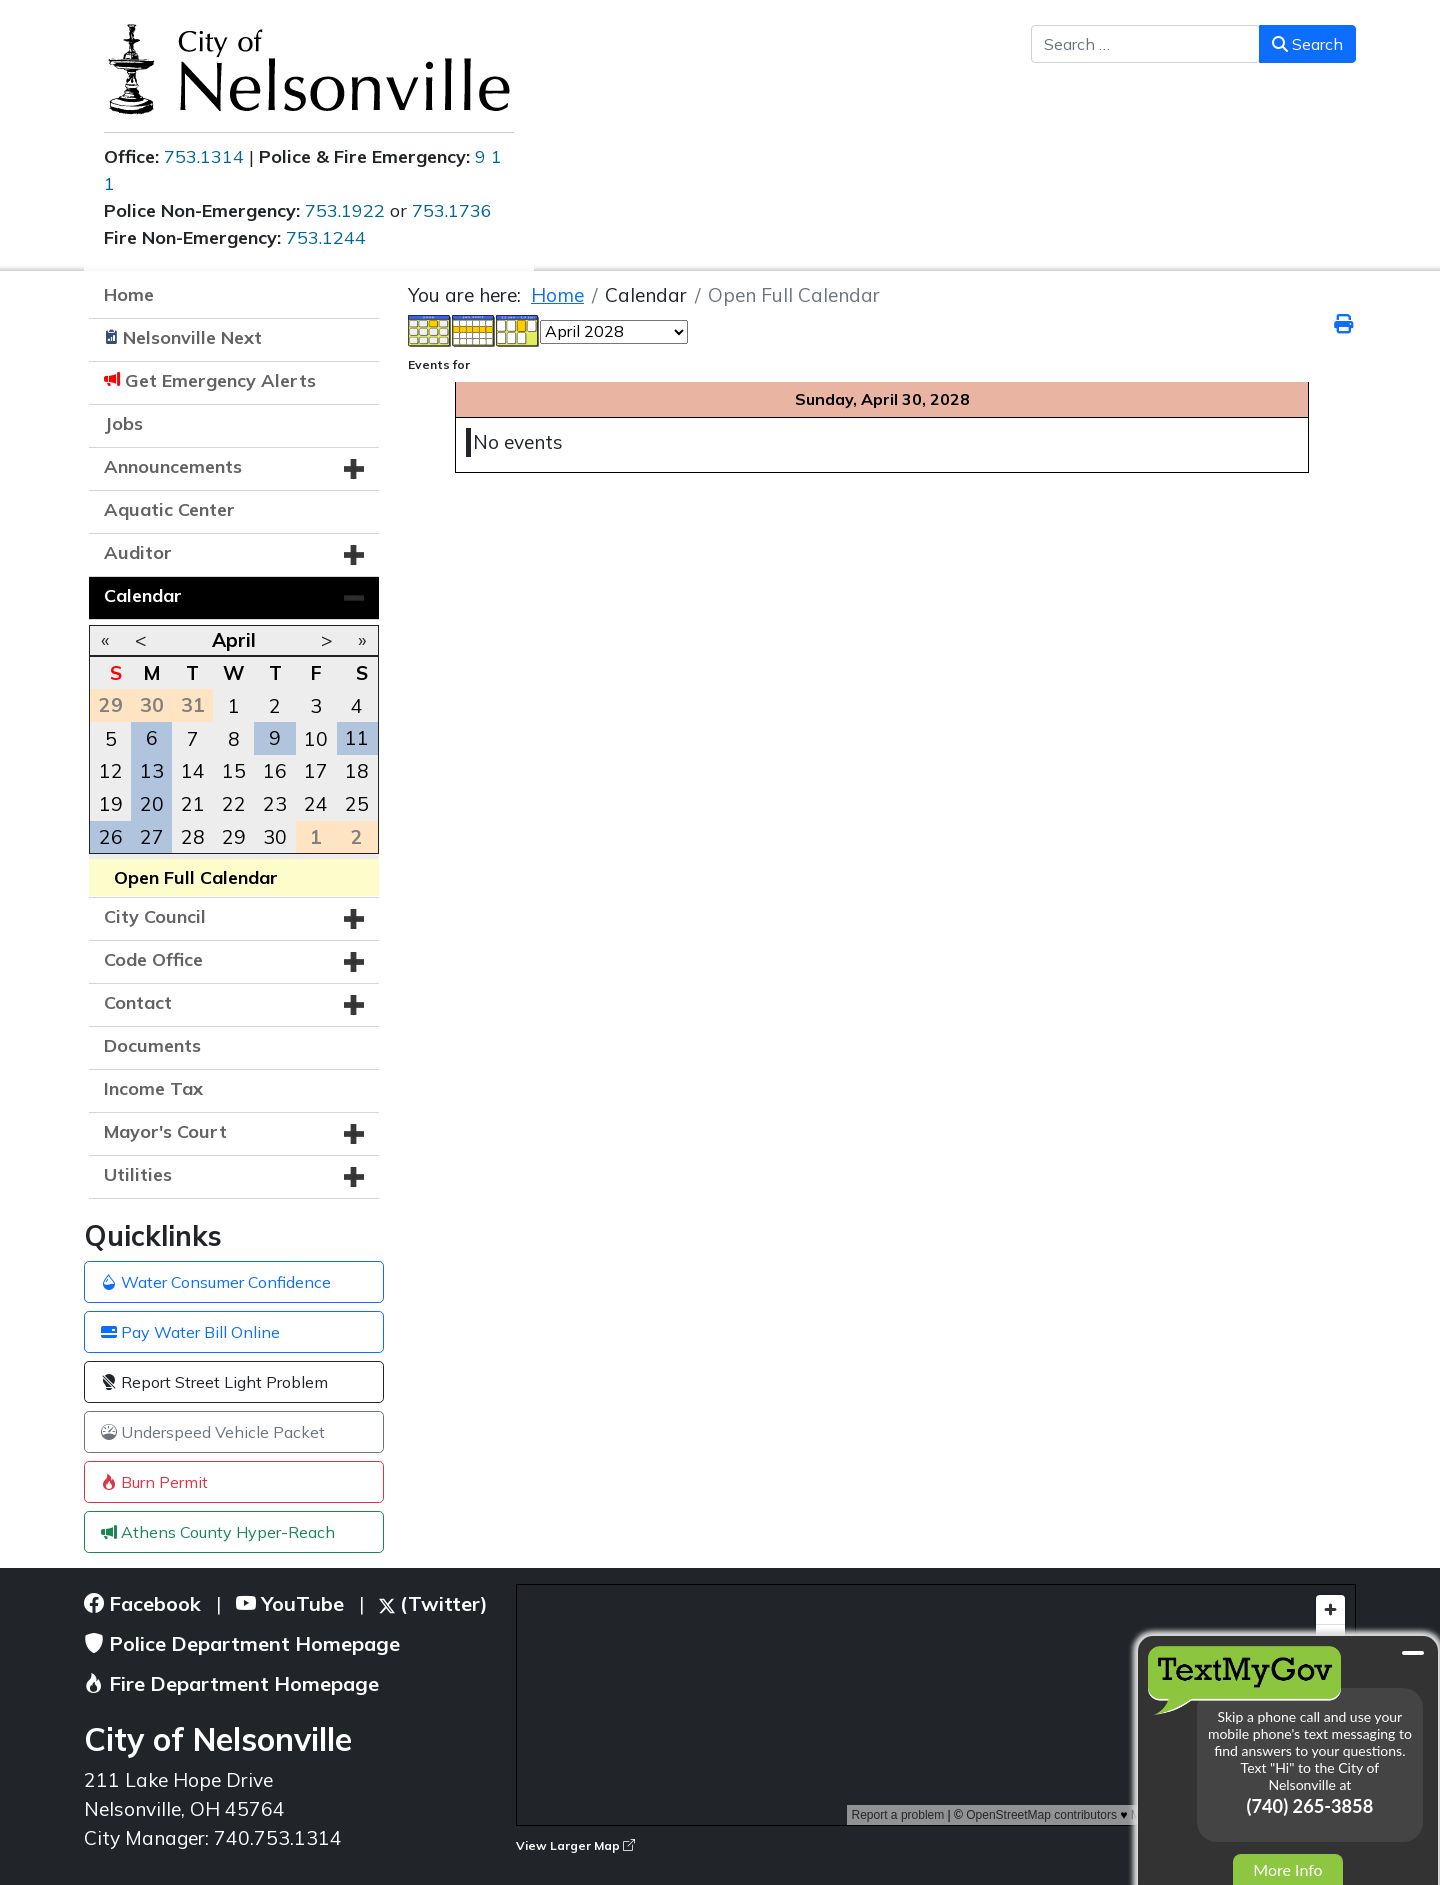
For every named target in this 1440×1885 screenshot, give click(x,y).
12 (111, 771)
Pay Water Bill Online (190, 1332)
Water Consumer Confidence (216, 1282)
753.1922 (345, 210)
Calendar (143, 595)
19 (111, 804)
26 (111, 837)
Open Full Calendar (196, 877)
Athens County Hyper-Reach (218, 1532)
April (234, 640)
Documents (152, 1045)
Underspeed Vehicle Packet (213, 1432)
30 (275, 837)
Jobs (123, 423)
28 (193, 837)
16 (275, 771)
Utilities (138, 1174)
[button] (354, 469)
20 (152, 804)
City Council (155, 916)
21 (193, 804)
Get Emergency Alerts (220, 380)
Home (129, 294)
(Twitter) (433, 1603)
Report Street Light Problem (214, 1382)
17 (316, 771)
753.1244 (326, 237)
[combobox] (1145, 44)
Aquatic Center (169, 509)
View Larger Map (575, 1845)
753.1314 (204, 156)
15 (234, 771)
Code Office (153, 959)
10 (316, 739)
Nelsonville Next (192, 337)
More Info (1287, 1869)
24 (316, 804)
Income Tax (153, 1088)
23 (275, 804)
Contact (138, 1002)
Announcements (173, 466)
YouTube (290, 1603)
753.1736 (452, 210)
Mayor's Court (165, 1131)
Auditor (138, 552)
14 (193, 771)
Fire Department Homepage (231, 1683)
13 (152, 771)
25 (357, 804)
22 (234, 804)
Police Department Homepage (242, 1643)
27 (152, 837)
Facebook (142, 1603)
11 (357, 738)
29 (234, 837)
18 (357, 771)
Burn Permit (154, 1482)
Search (1307, 44)
